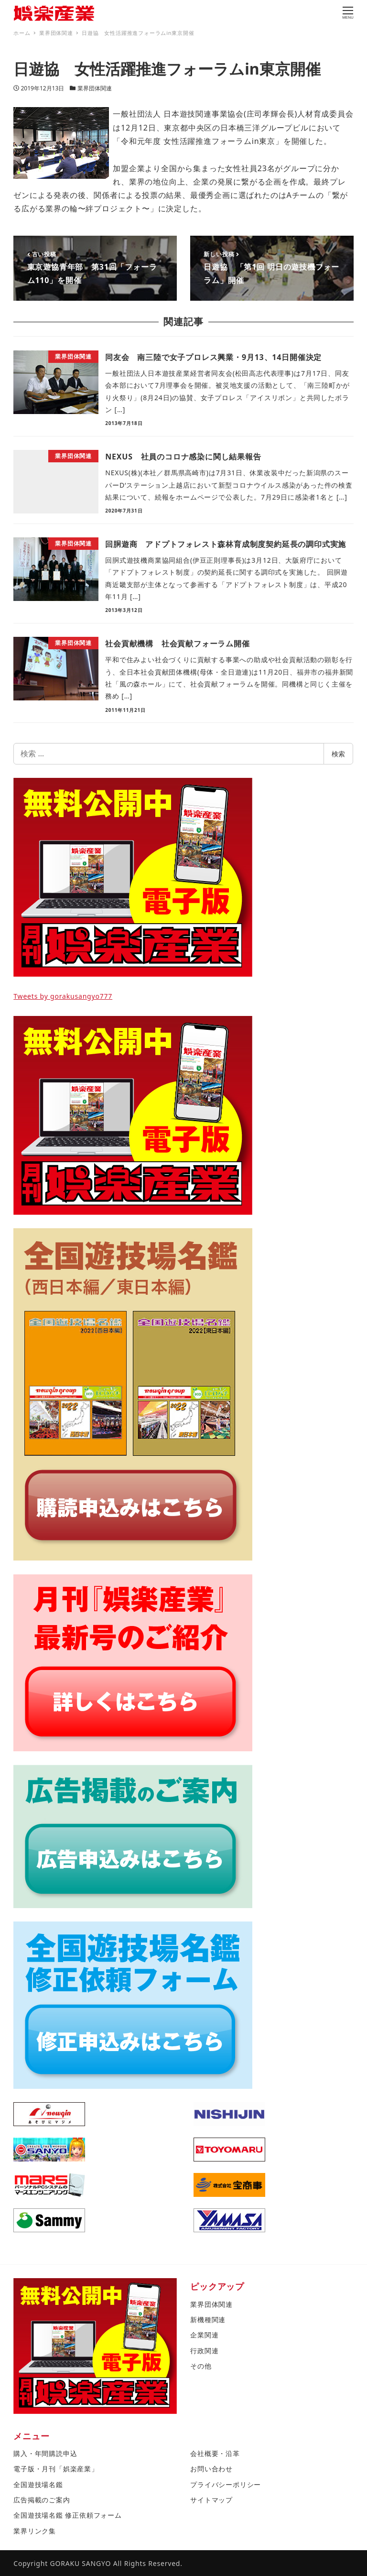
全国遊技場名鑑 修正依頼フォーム (67, 2515)
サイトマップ (211, 2499)
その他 (200, 2365)
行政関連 (204, 2350)
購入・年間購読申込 (45, 2453)
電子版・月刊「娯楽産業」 (55, 2468)
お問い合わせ (211, 2468)
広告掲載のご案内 (41, 2499)
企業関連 (204, 2334)
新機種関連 (208, 2319)
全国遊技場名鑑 (38, 2484)
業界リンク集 (34, 2530)
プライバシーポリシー (225, 2484)
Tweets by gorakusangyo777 (62, 996)
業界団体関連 (94, 88)
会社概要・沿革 (215, 2453)
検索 (338, 753)
